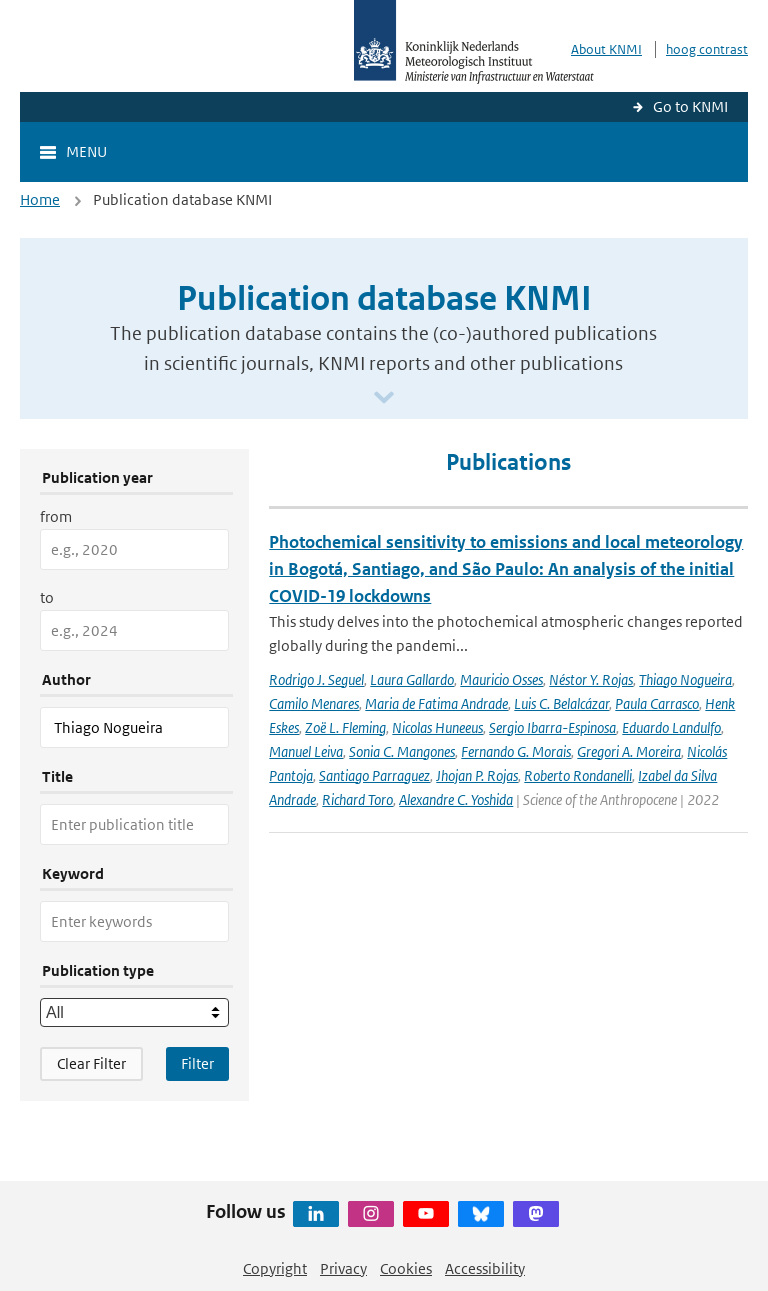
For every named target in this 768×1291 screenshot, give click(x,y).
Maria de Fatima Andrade (436, 703)
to (47, 597)
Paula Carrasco (657, 703)
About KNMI (606, 49)
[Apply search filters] (197, 1064)
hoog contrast (707, 49)
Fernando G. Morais (516, 751)
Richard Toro (357, 799)
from (56, 516)
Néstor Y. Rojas (591, 679)
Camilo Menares (314, 703)
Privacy (343, 1268)
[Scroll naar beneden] (384, 398)
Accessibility (485, 1268)
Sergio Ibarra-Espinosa (552, 727)
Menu (86, 151)
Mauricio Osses (501, 679)
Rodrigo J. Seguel (316, 679)
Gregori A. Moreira (629, 751)
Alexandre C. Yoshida (456, 799)
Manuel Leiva (306, 751)
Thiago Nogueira (685, 679)
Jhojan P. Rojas (477, 775)
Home (40, 199)
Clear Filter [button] (91, 1063)
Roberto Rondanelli (578, 775)
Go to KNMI (690, 106)
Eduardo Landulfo (671, 727)
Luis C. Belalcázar (561, 703)
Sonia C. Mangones (402, 751)
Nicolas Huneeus (437, 727)
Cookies (406, 1268)
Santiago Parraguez (374, 775)
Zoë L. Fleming (345, 727)
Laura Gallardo (412, 679)
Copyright (275, 1268)
